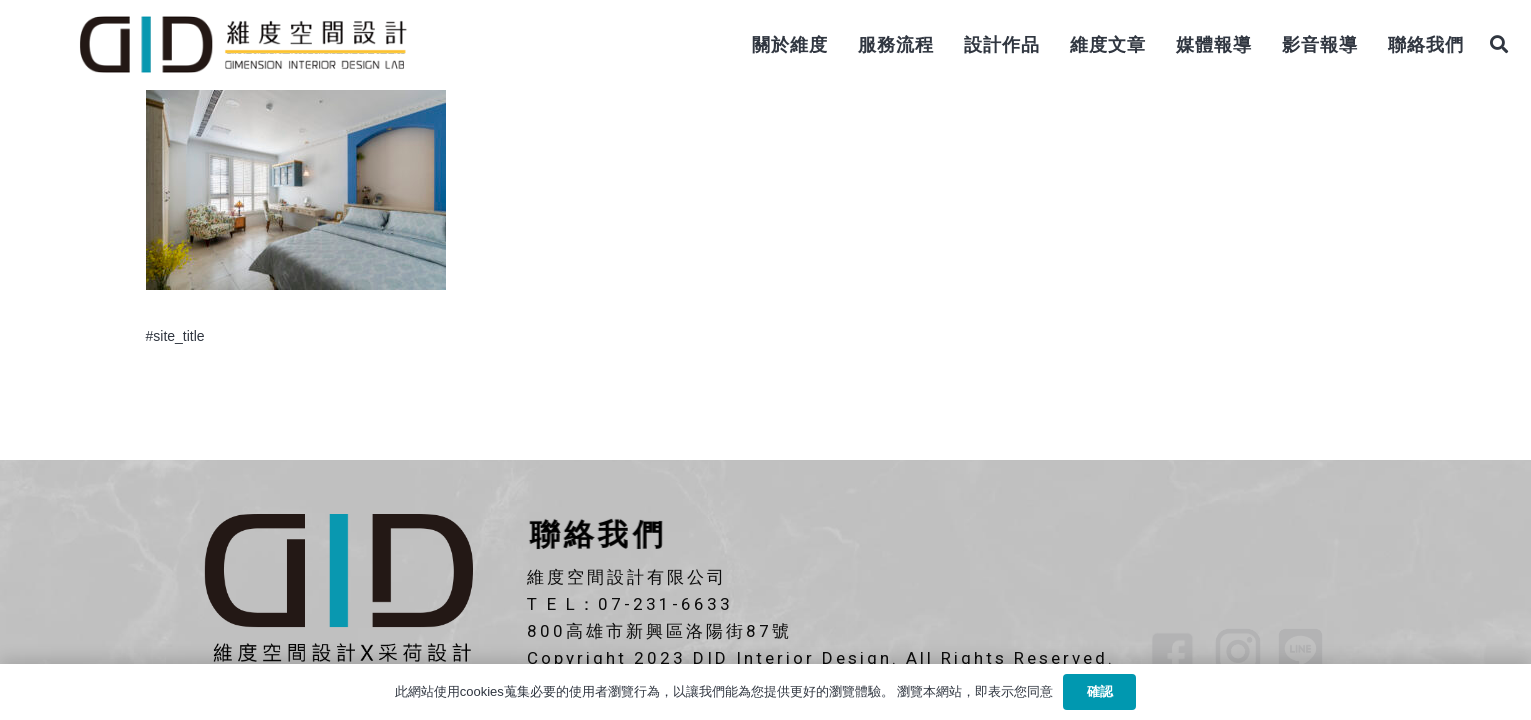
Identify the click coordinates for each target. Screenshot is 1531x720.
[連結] (242, 45)
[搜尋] (1499, 44)
